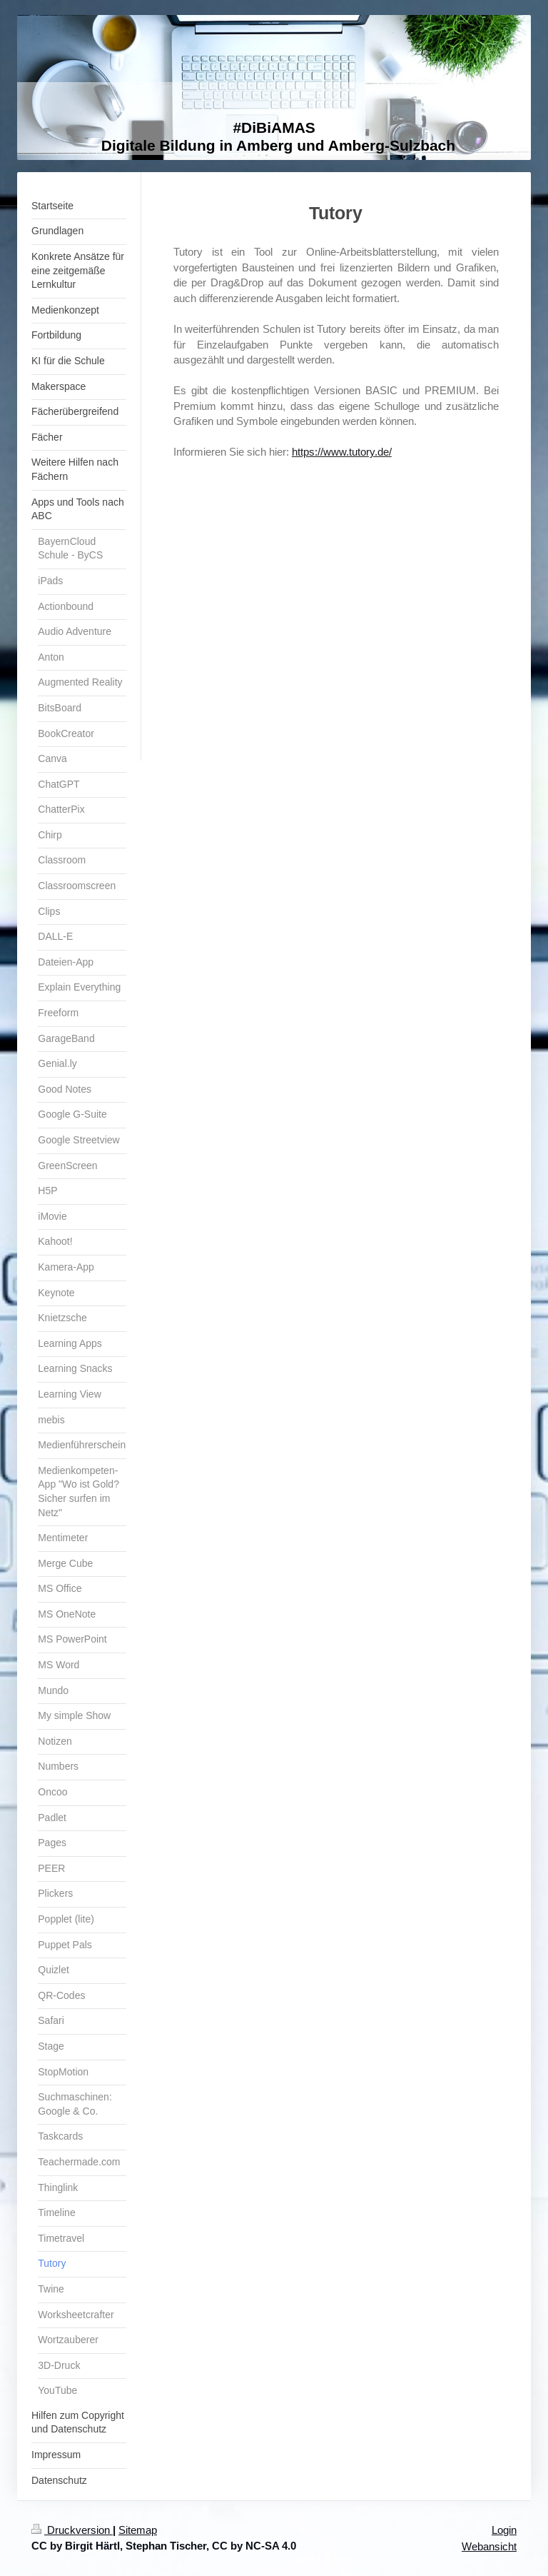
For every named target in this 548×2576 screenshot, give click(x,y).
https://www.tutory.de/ (342, 452)
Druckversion (72, 2530)
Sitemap (137, 2530)
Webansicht (489, 2546)
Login (504, 2530)
